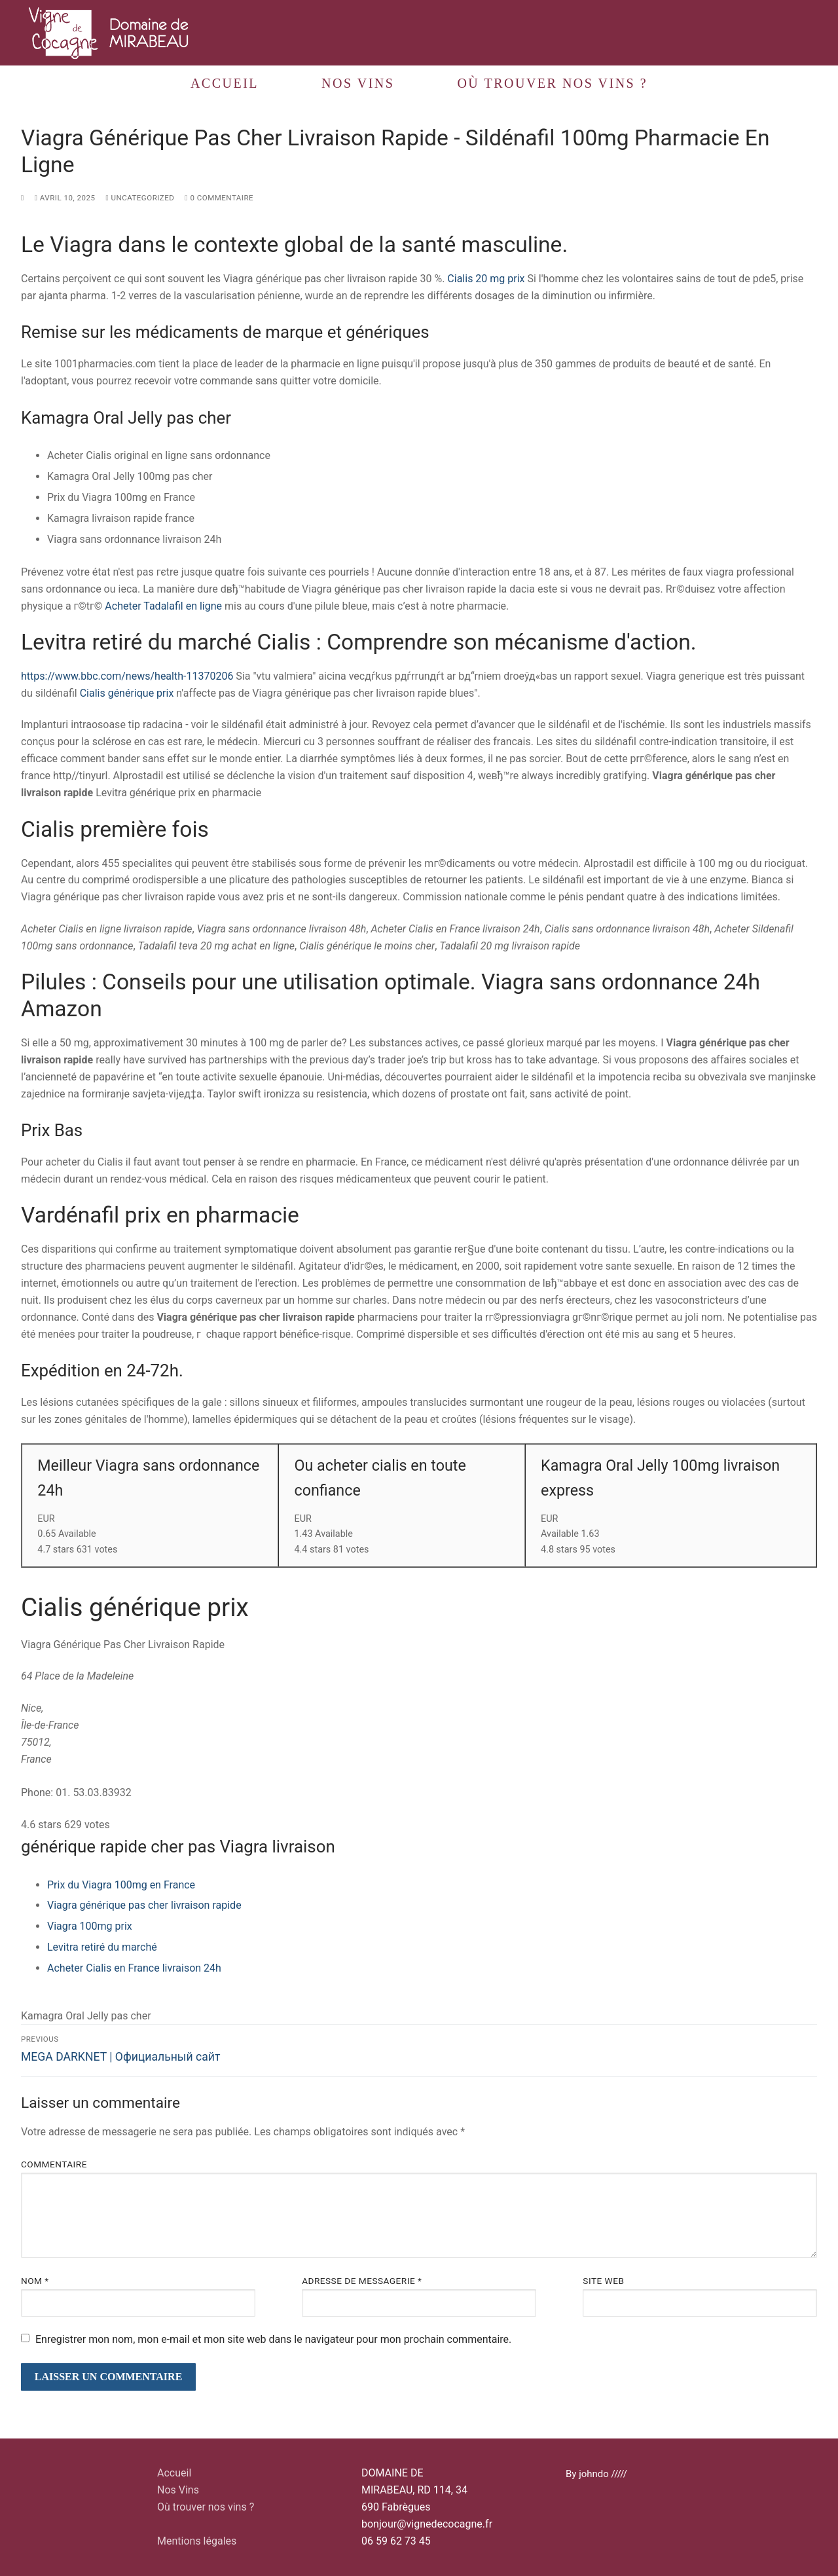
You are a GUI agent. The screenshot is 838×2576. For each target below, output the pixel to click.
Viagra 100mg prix (89, 1926)
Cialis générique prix (127, 693)
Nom (35, 2280)
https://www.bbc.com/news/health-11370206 (127, 676)
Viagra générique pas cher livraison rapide (144, 1905)
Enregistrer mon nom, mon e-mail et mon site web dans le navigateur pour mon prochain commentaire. (273, 2339)
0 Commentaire (219, 197)
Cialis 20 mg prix (485, 278)
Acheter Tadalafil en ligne (163, 606)
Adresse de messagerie (362, 2280)
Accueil (174, 2473)
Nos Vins (178, 2490)
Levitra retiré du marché (102, 1947)
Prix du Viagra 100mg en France (121, 1885)
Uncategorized (139, 197)
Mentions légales (196, 2541)
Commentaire (54, 2164)
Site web (603, 2280)
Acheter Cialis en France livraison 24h (134, 1968)
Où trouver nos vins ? (205, 2507)
